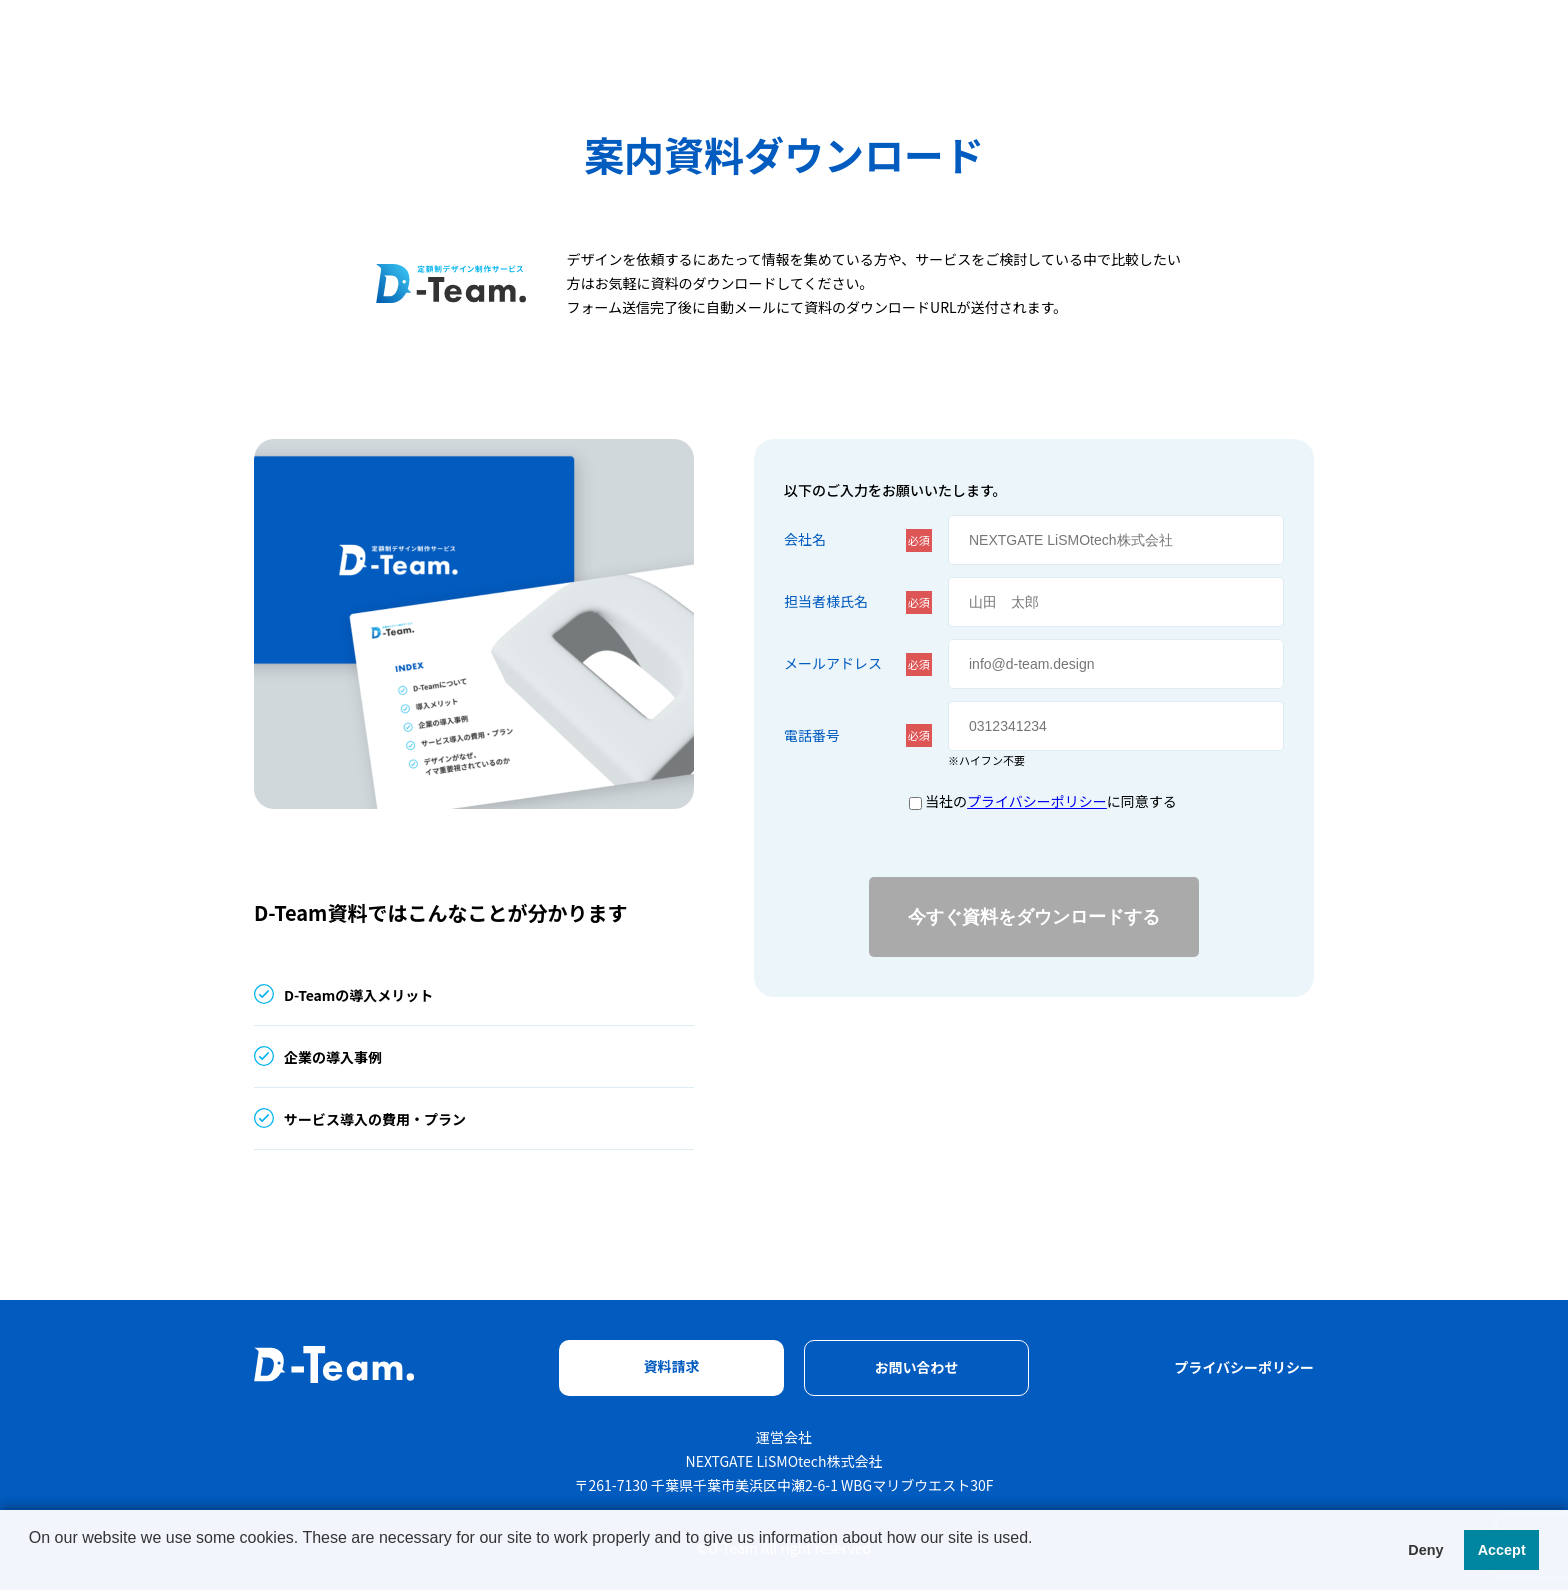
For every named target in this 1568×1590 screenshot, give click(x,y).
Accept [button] (1502, 1550)
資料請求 (672, 1366)
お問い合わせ (917, 1367)
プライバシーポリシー (1037, 801)
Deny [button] (1425, 1550)
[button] (704, 1564)
